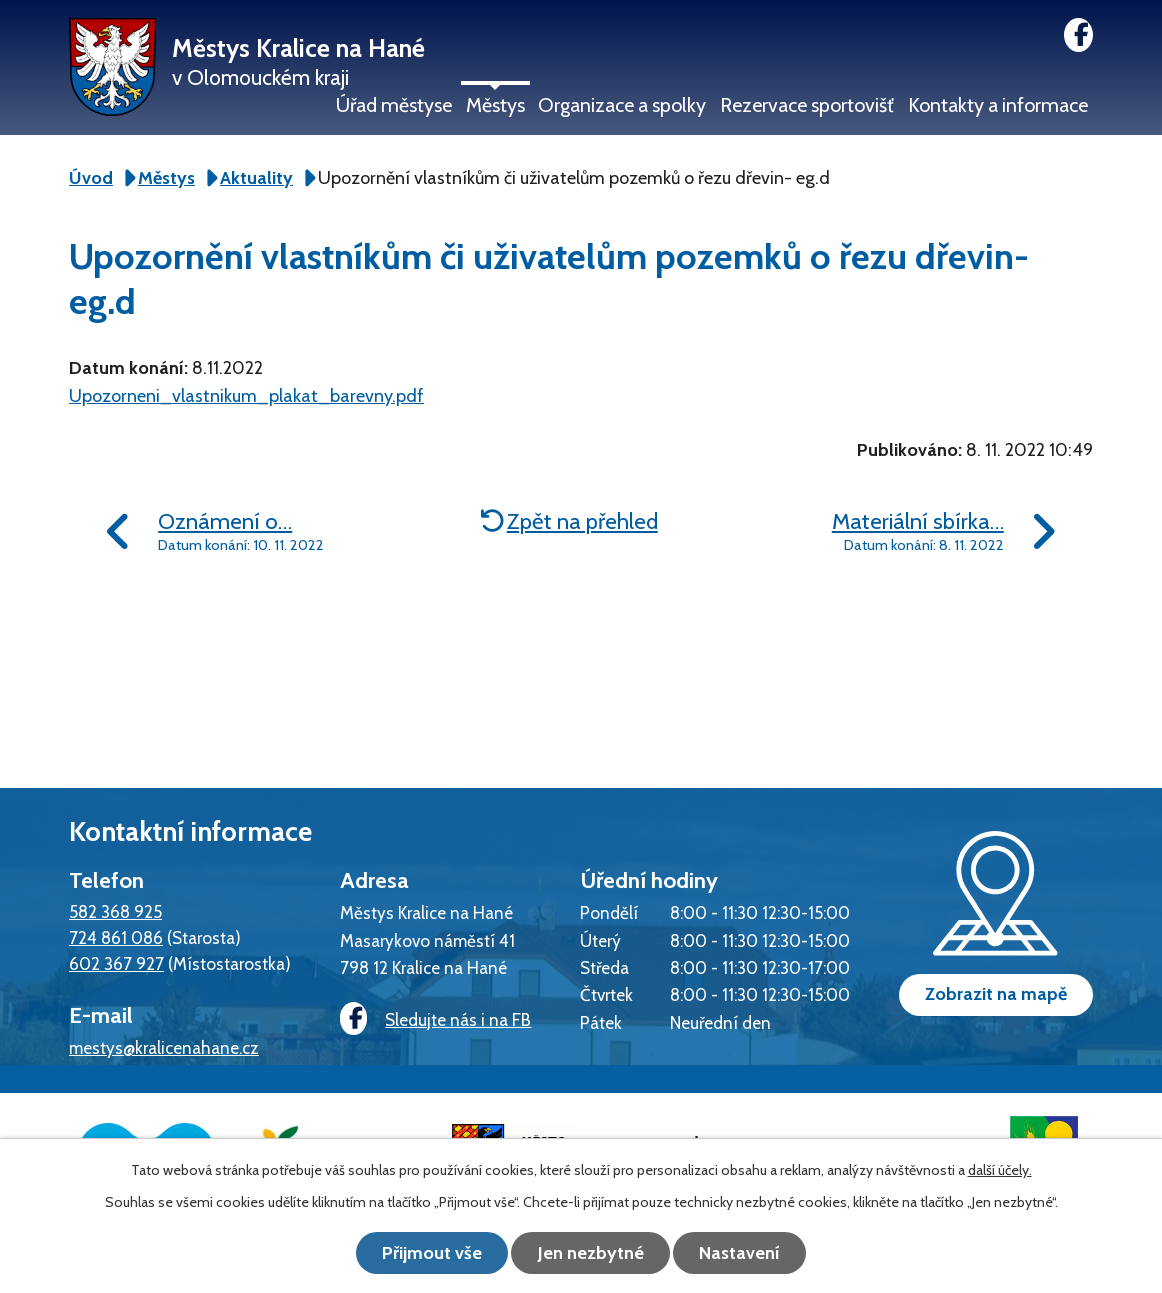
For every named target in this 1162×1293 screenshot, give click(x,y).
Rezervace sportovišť (807, 105)
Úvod (91, 178)
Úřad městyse (394, 105)
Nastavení (741, 1253)
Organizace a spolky (622, 105)
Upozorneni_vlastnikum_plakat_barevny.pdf (246, 396)
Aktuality (256, 178)
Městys (495, 105)
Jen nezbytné (591, 1253)
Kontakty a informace (998, 105)
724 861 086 (116, 937)
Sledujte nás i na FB (435, 1019)
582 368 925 (115, 911)
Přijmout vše (431, 1253)
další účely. (1000, 1170)
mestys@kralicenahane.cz (164, 1047)
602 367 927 (116, 963)
